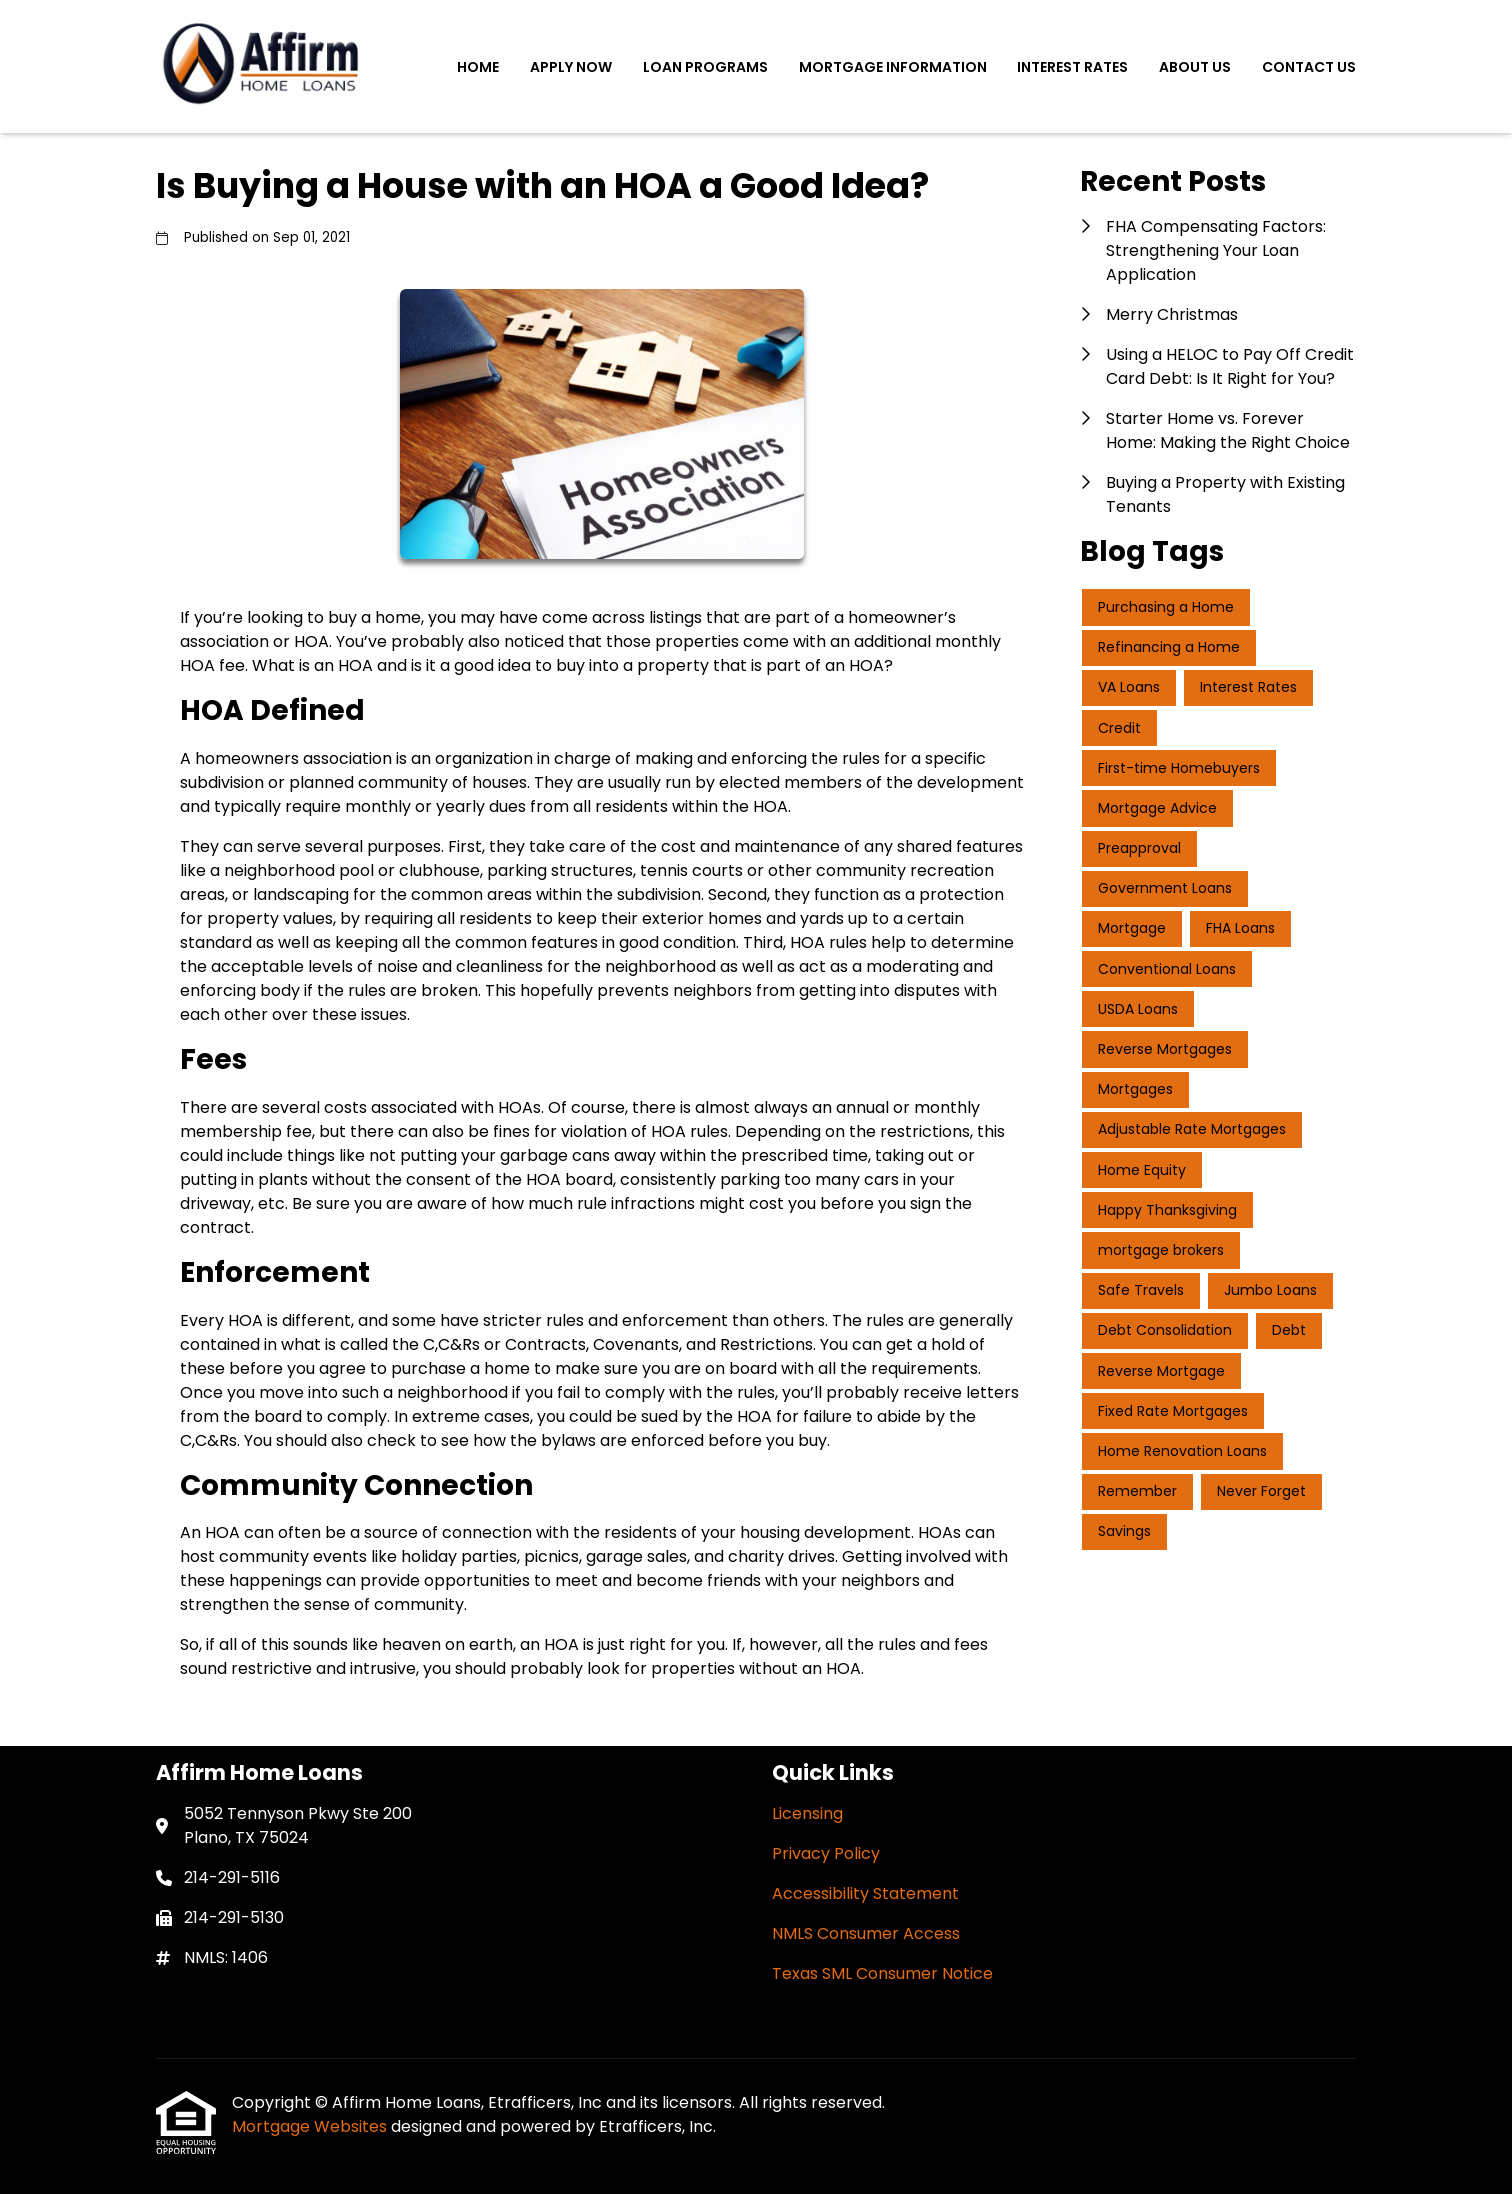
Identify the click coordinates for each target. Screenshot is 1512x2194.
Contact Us (1309, 67)
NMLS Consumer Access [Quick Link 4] (866, 1933)
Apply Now (571, 67)
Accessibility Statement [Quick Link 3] (865, 1893)
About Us (1195, 67)
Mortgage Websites (311, 2126)
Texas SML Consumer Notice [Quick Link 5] (882, 1973)
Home (478, 67)
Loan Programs (705, 67)
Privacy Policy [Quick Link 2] (826, 1853)
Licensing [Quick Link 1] (807, 1813)
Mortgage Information (893, 67)
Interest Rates (1072, 67)
